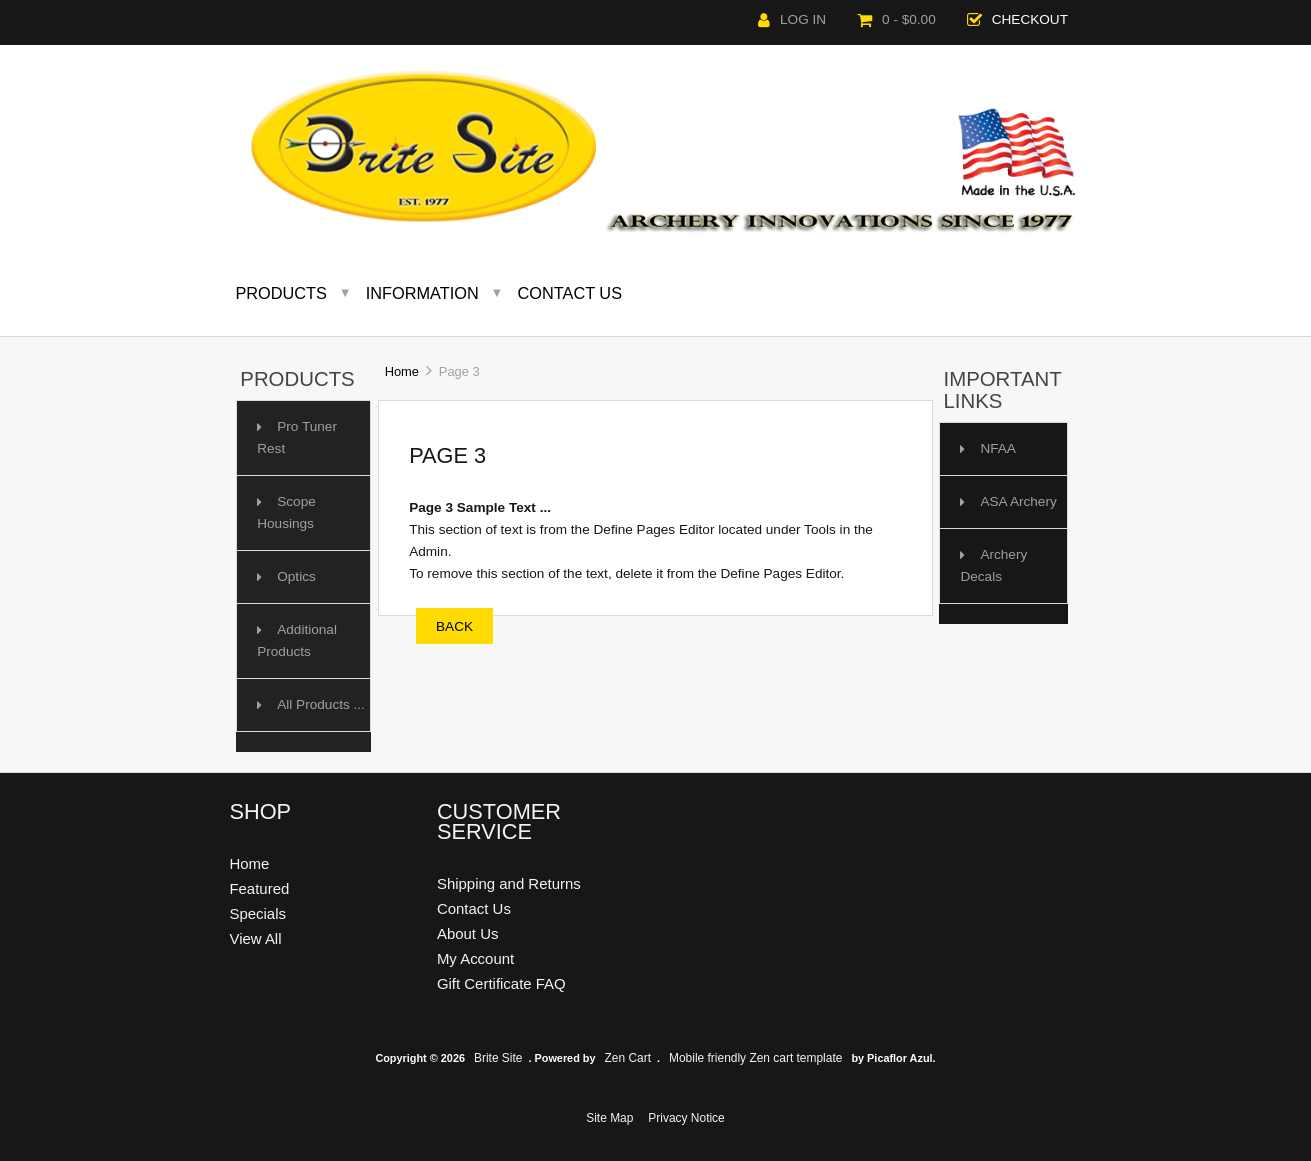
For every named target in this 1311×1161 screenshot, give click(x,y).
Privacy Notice (686, 1118)
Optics (296, 576)
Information (422, 293)
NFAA (998, 448)
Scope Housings (286, 512)
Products (281, 293)
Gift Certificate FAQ (501, 983)
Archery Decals (993, 565)
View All (255, 938)
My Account (475, 958)
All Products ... (321, 704)
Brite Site (498, 1058)
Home (402, 371)
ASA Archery (1018, 501)
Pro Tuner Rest (297, 437)
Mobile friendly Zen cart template (755, 1058)
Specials (257, 913)
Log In (792, 19)
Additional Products (297, 640)
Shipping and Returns (509, 883)
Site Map (609, 1118)
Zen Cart (628, 1058)
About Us (468, 933)
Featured (259, 888)
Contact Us (570, 293)
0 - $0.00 (896, 19)
